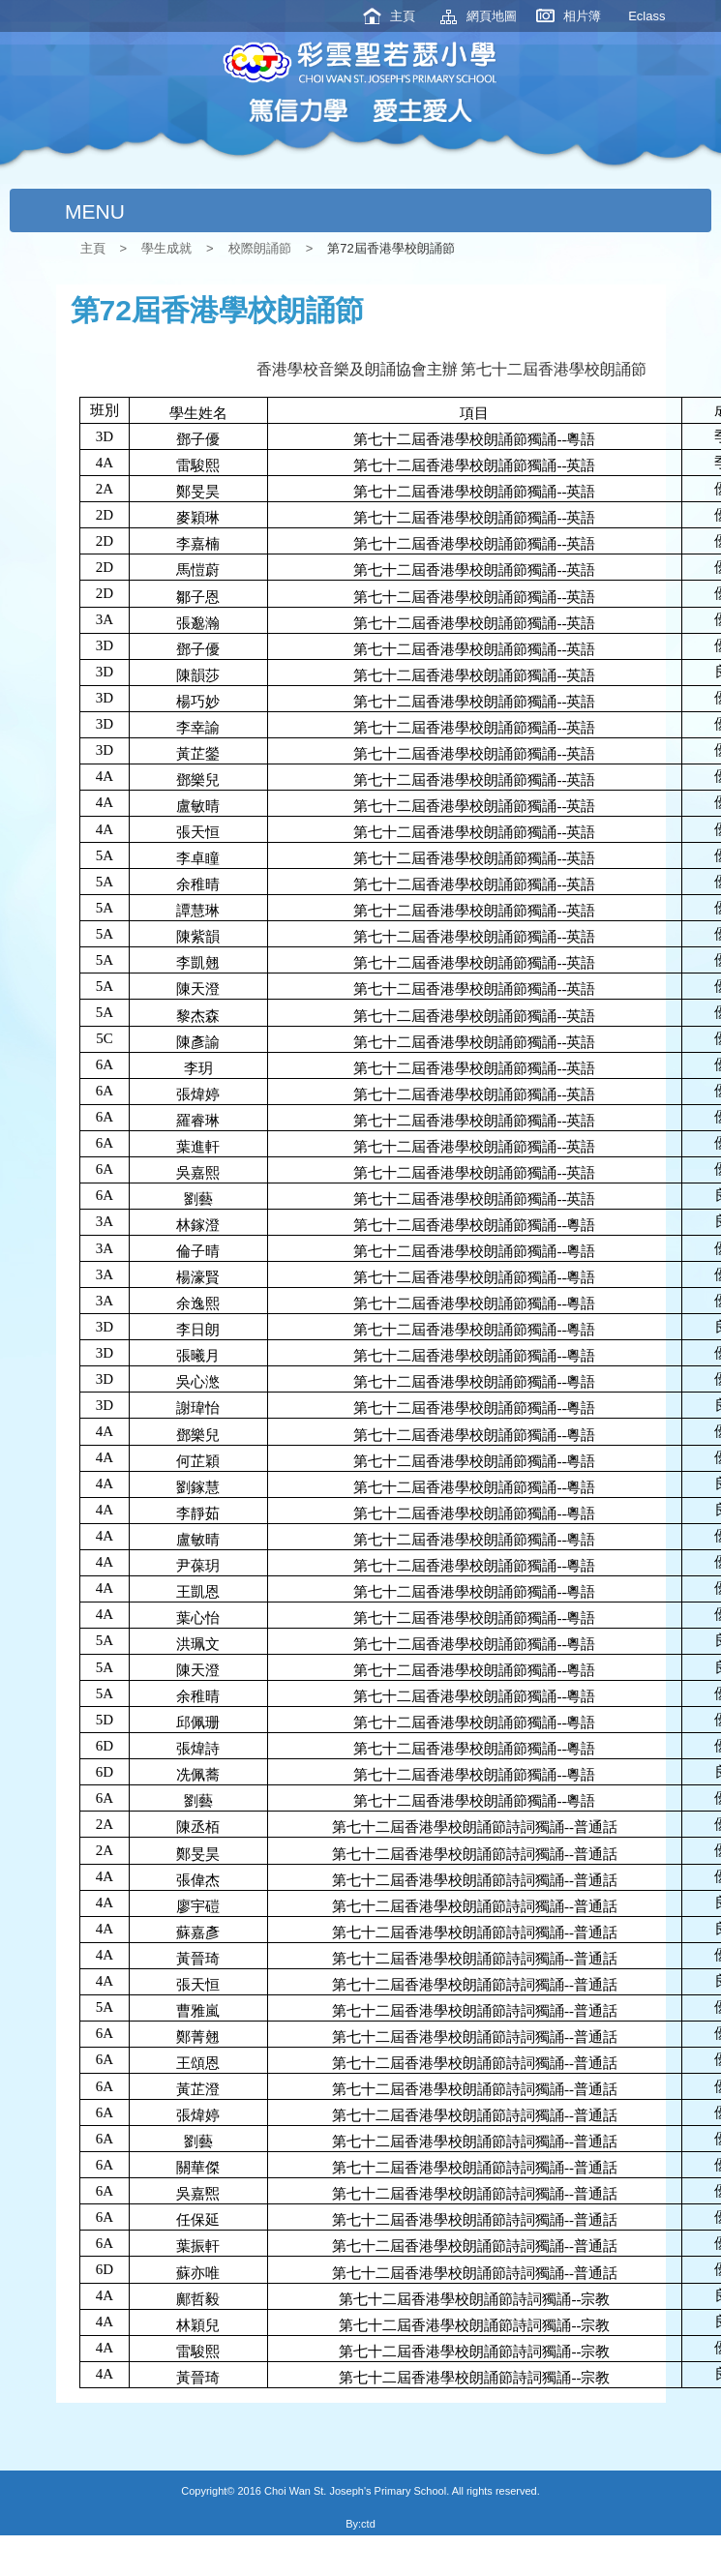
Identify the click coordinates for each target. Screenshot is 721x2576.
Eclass (646, 16)
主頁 (402, 16)
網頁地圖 (491, 16)
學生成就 (166, 248)
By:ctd (360, 2524)
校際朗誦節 (259, 248)
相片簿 (582, 16)
